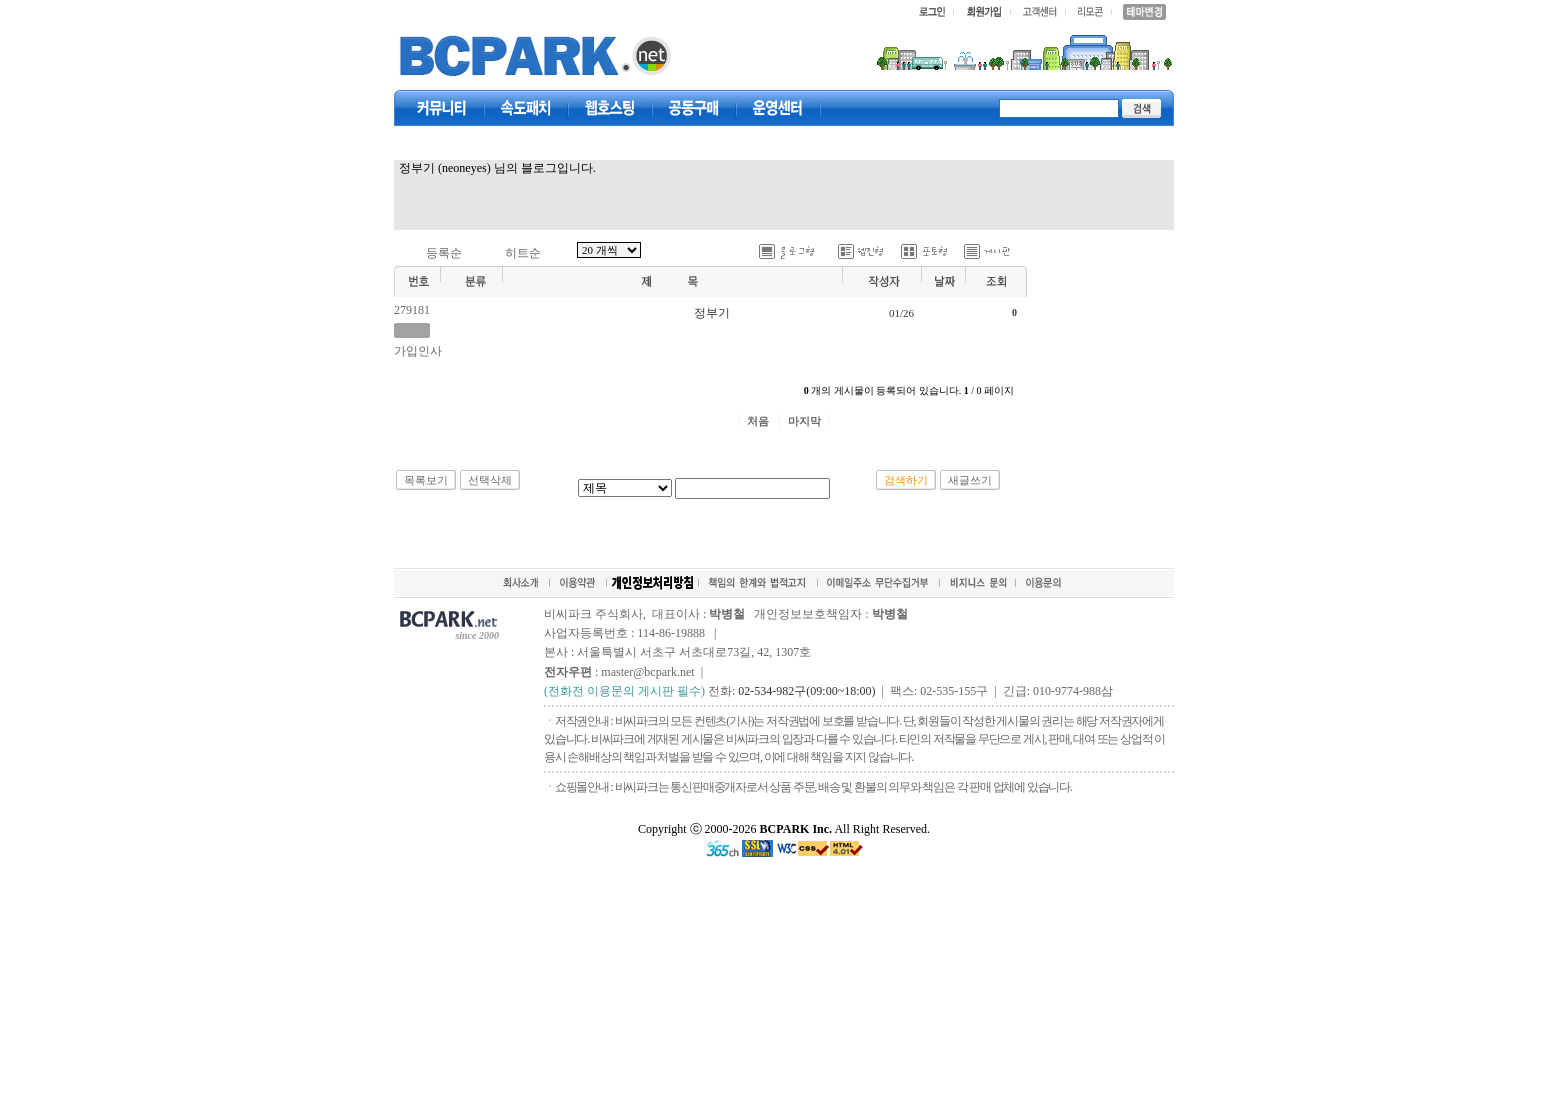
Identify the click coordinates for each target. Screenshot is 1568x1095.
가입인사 (418, 351)
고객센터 (778, 108)
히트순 (523, 253)
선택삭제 (490, 480)
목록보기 (426, 480)
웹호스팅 (610, 108)
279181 (412, 310)
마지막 (804, 421)
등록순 (444, 253)
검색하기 (906, 480)
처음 (758, 421)
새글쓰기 (970, 480)
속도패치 (526, 108)
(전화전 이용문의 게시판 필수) (624, 691)
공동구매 (694, 108)
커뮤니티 (442, 108)
